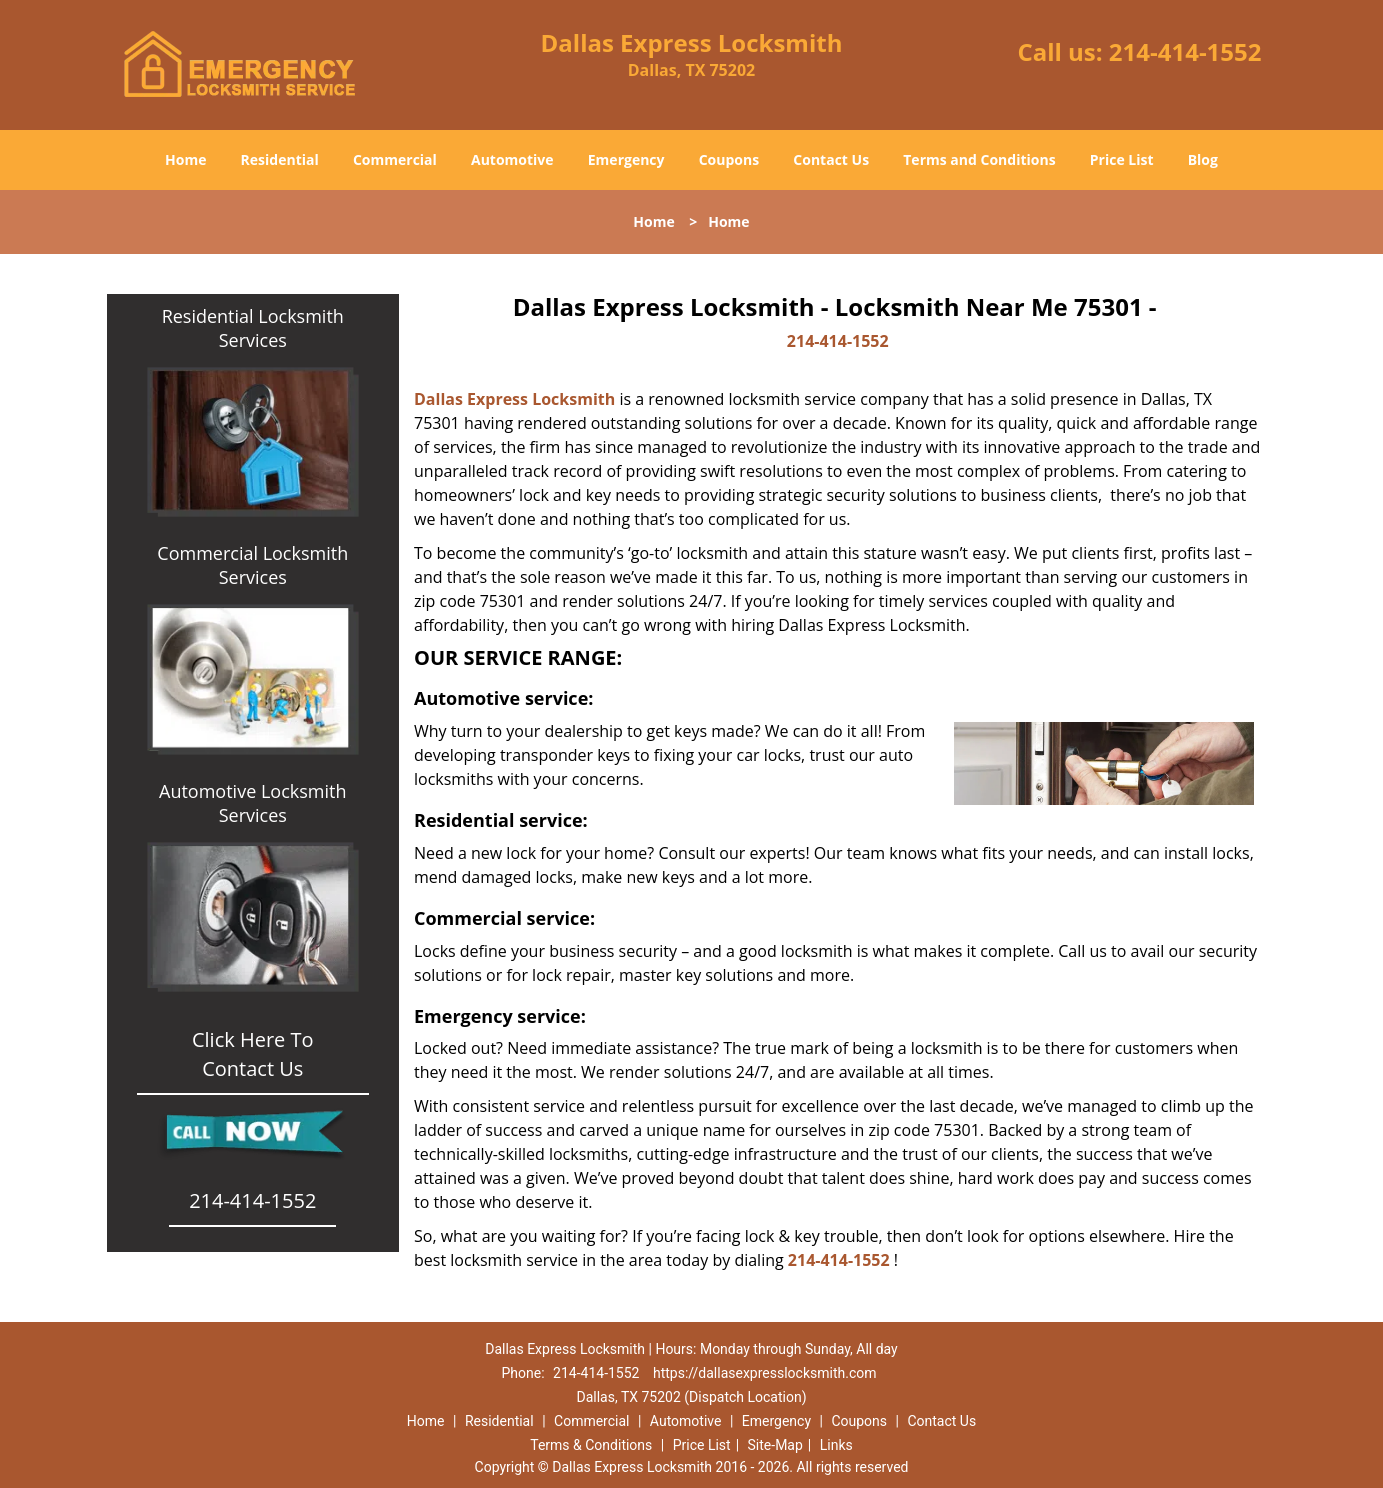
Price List (1122, 159)
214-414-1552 (1185, 51)
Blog (1203, 159)
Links (836, 1445)
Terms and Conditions (979, 159)
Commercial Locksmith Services (252, 565)
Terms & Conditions (591, 1445)
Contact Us (831, 159)
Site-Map (775, 1445)
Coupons (729, 159)
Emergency (626, 159)
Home (185, 159)
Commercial (395, 159)
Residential (280, 159)
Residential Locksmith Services (253, 328)
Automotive (512, 159)
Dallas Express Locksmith (514, 399)
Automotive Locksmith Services (252, 803)
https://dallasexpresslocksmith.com (765, 1373)
